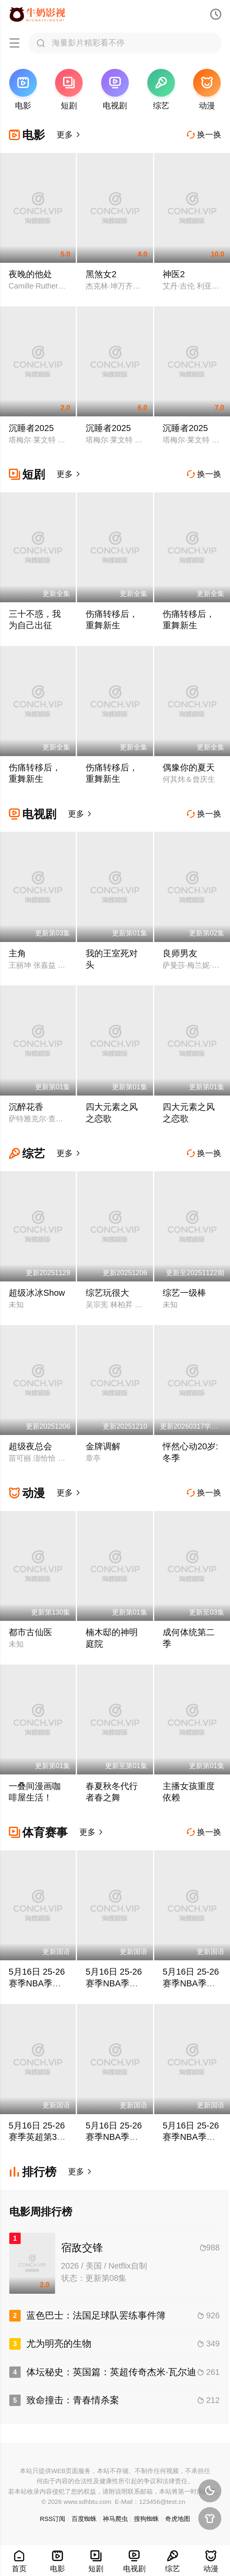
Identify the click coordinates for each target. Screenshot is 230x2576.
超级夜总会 (30, 1446)
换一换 (204, 135)
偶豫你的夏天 (189, 767)
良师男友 (180, 953)
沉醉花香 (26, 1107)
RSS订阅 (52, 2518)
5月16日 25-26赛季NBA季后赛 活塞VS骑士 (37, 1983)
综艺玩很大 (107, 1293)
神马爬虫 (115, 2518)
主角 (17, 953)
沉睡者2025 (31, 428)
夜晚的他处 (30, 274)
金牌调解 (103, 1446)
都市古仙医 (30, 1632)
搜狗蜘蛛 (146, 2518)
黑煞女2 (101, 274)
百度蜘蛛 (84, 2518)
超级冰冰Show (37, 1293)
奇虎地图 (177, 2518)
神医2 (174, 274)
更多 (69, 134)
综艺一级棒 (184, 1293)
